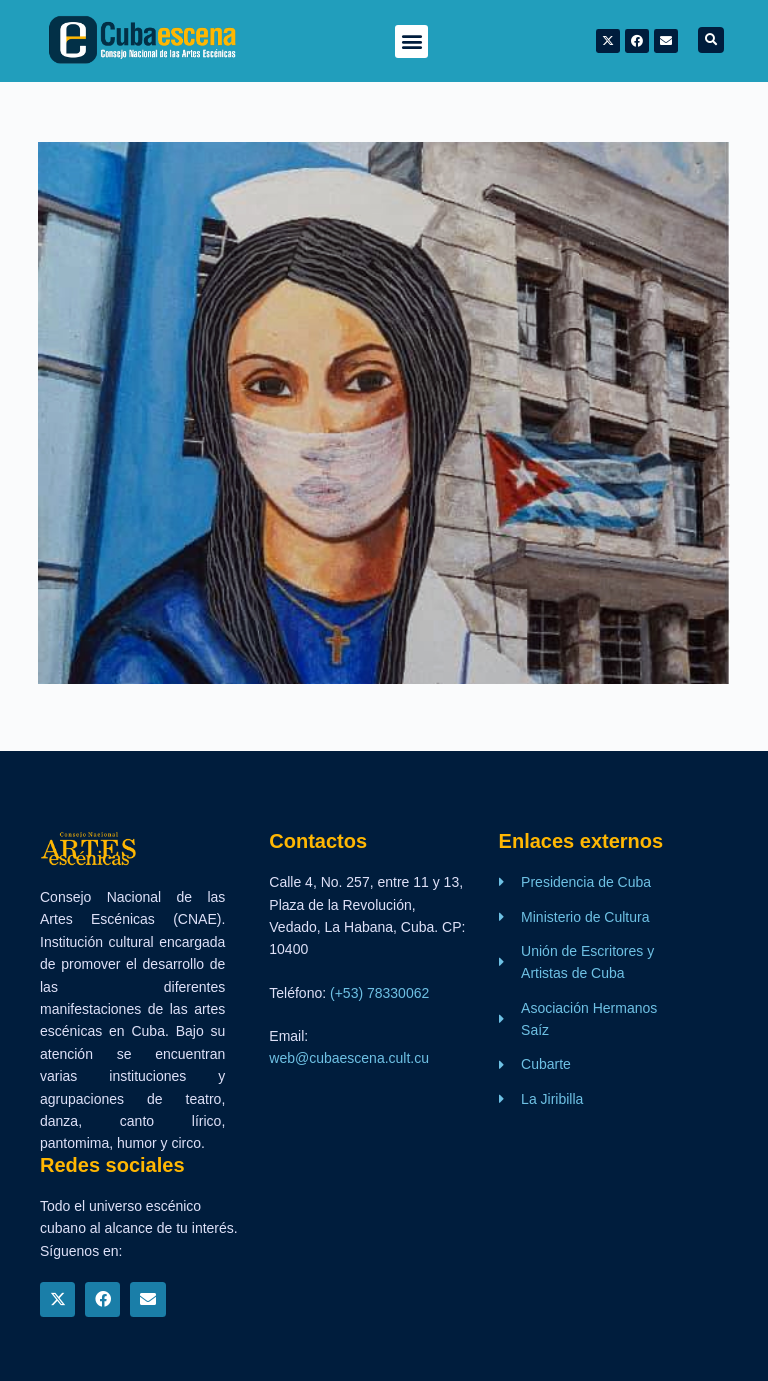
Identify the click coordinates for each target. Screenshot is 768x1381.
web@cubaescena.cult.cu (349, 1058)
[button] (411, 41)
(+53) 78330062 (379, 993)
